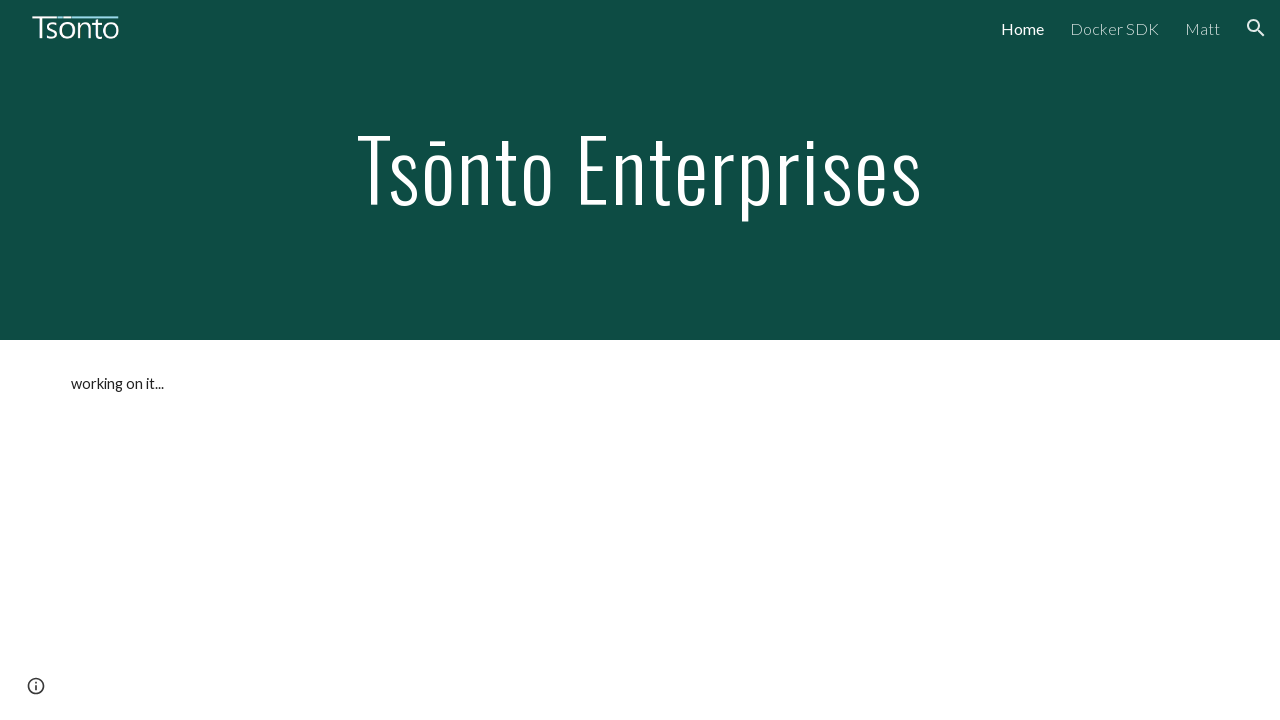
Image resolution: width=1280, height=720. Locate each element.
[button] (1256, 28)
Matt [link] (1202, 28)
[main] (640, 169)
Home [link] (1022, 28)
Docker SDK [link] (1114, 28)
